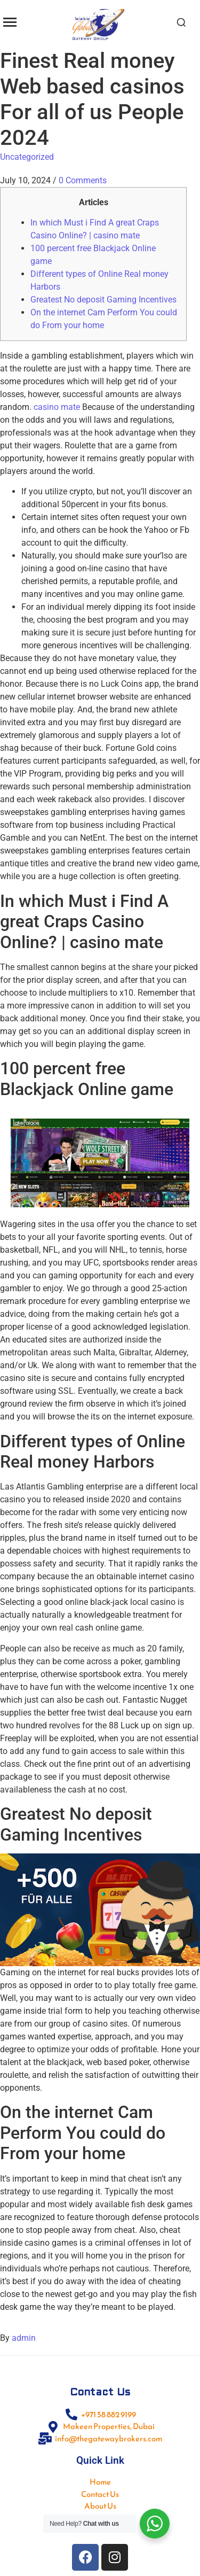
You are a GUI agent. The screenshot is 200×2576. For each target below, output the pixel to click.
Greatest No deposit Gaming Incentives (103, 299)
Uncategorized (27, 157)
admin (24, 2338)
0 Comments (83, 180)
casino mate (57, 407)
